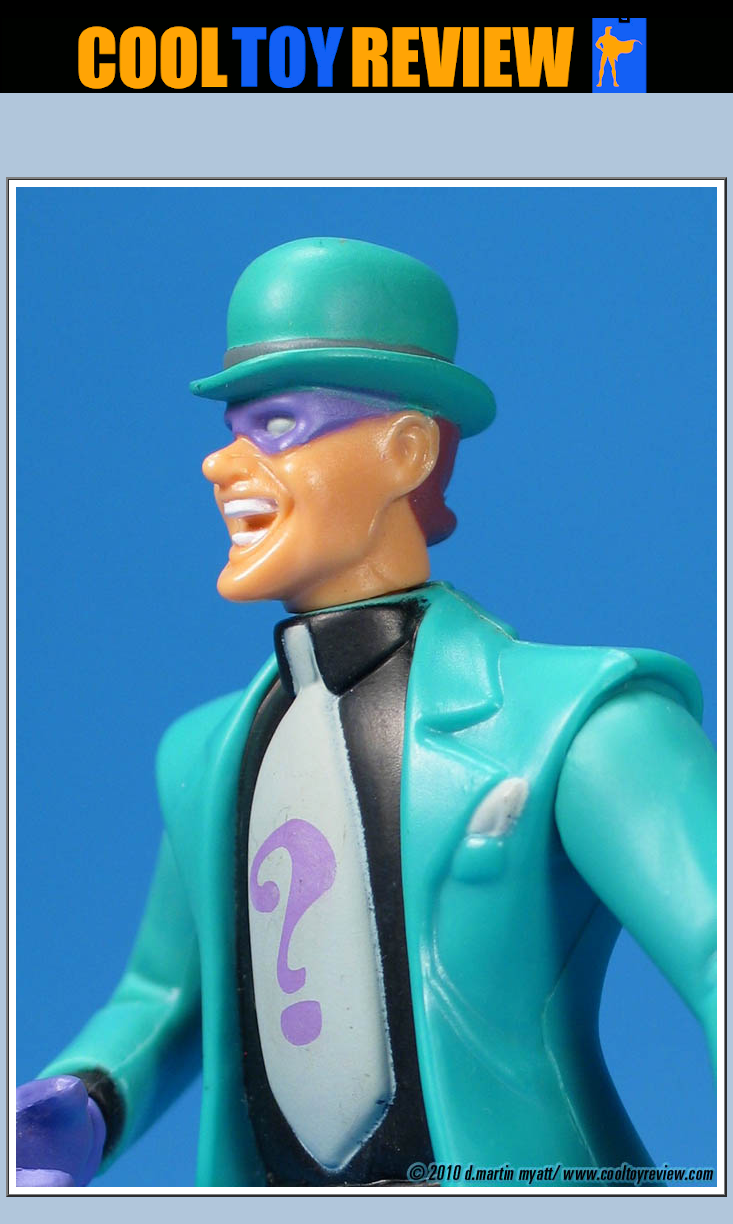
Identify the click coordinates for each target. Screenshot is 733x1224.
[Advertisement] (367, 141)
